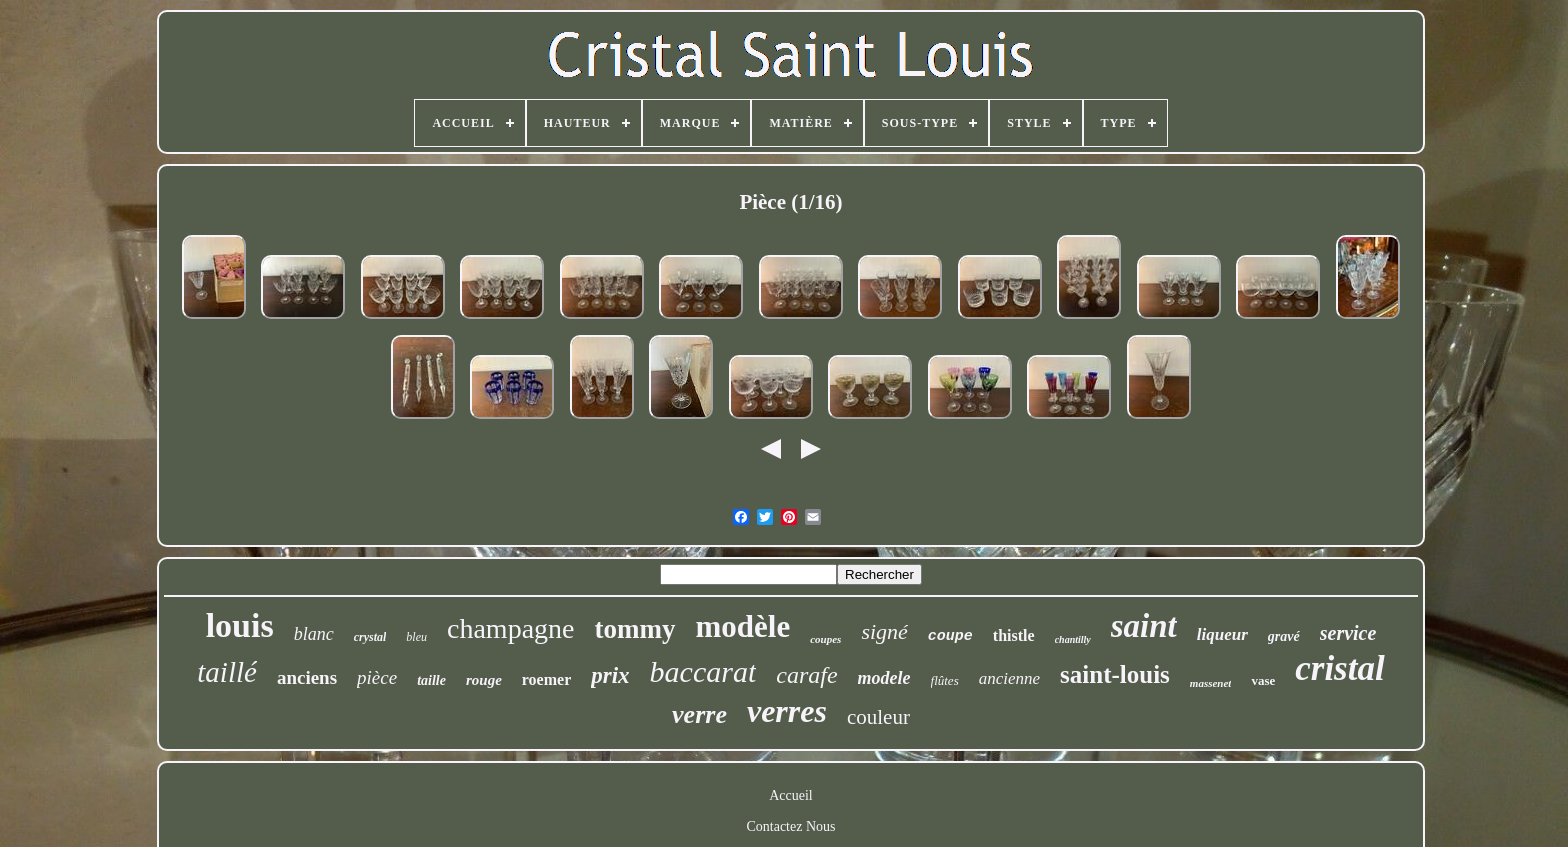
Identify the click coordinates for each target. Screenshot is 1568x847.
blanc (314, 634)
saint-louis (1115, 674)
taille (431, 680)
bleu (416, 637)
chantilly (1073, 639)
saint (1144, 626)
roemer (546, 679)
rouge (484, 680)
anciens (307, 677)
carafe (806, 675)
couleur (878, 717)
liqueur (1222, 634)
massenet (1211, 683)
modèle (743, 626)
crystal (370, 637)
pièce (377, 677)
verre (699, 714)
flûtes (945, 680)
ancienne (1009, 678)
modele (884, 678)
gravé (1284, 636)
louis (240, 625)
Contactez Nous (790, 826)
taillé (227, 672)
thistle (1014, 635)
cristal (1339, 668)
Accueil (791, 795)
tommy (635, 629)
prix (610, 675)
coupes (825, 639)
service (1348, 633)
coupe (950, 636)
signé (884, 631)
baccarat (703, 671)
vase (1263, 680)
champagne (511, 628)
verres (787, 711)
